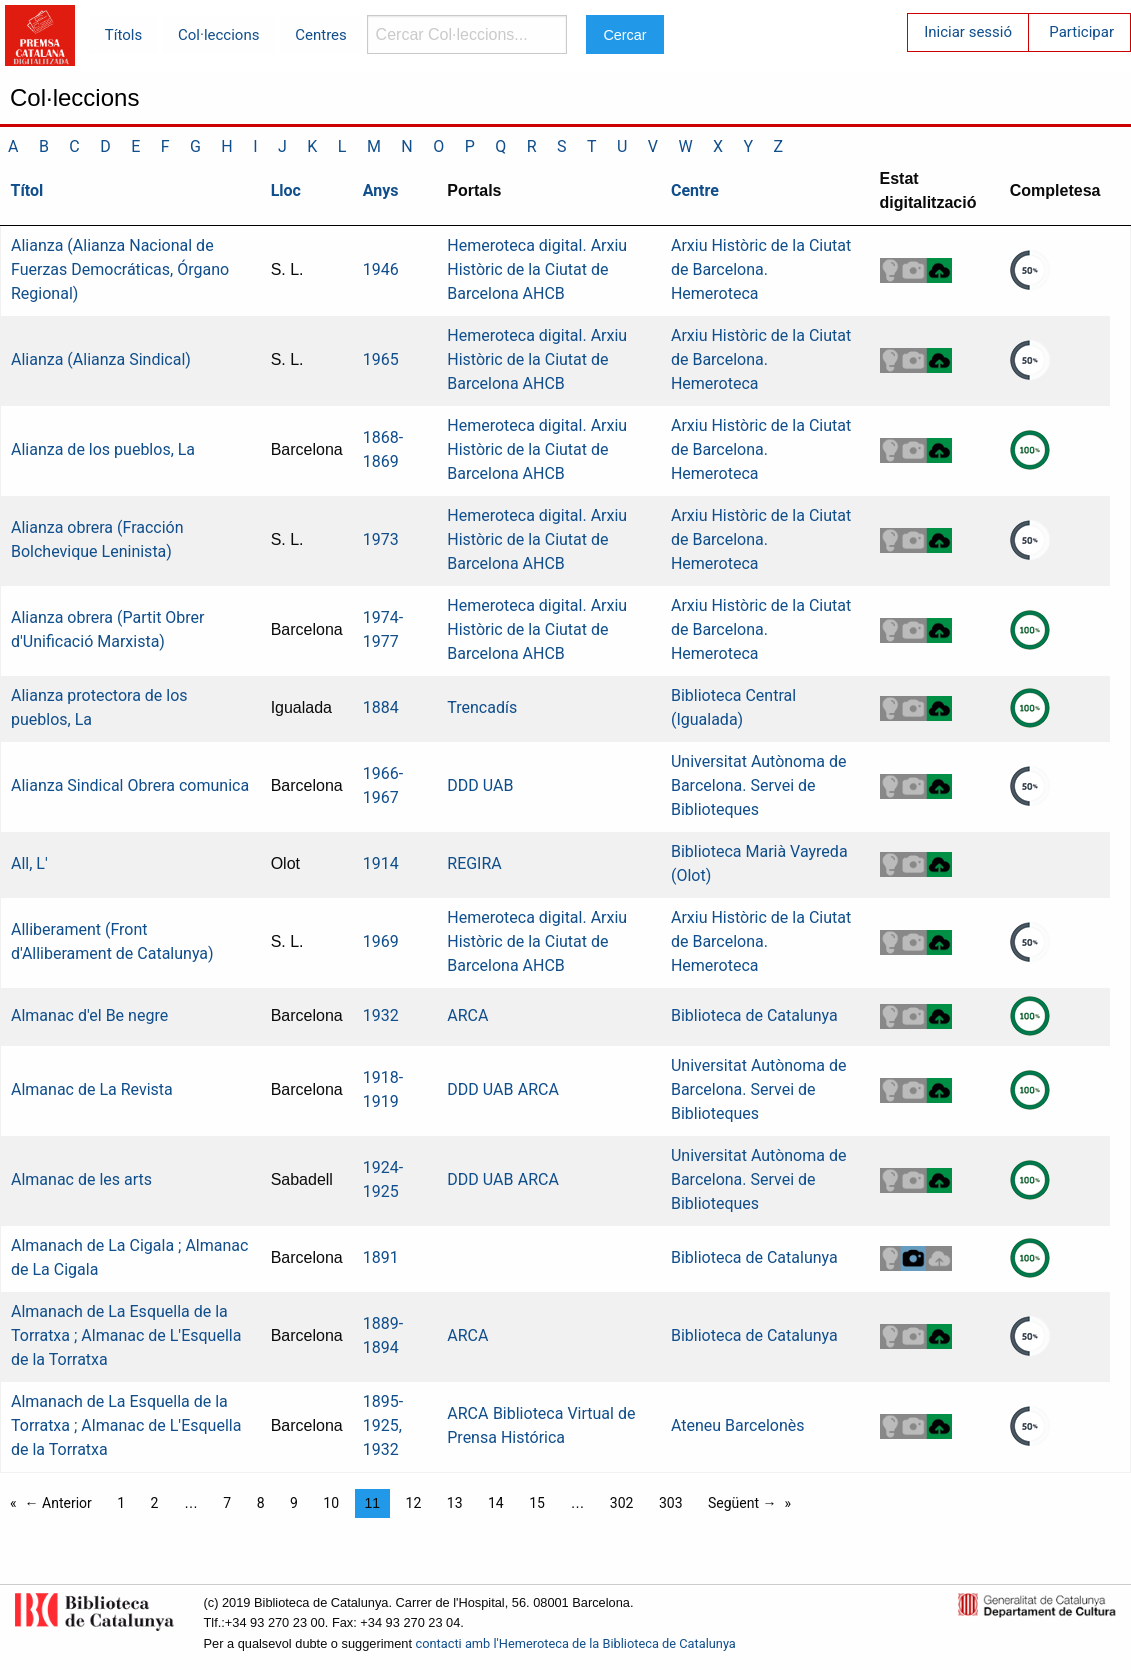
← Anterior (58, 1503)
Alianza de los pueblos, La (103, 449)
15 (537, 1503)
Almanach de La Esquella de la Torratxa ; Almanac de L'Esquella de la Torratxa (126, 1335)
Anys (381, 190)
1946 (381, 269)
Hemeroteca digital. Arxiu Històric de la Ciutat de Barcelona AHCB (537, 269)
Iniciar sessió (968, 32)
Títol (27, 190)
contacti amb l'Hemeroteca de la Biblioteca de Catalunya (576, 1643)
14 (496, 1503)
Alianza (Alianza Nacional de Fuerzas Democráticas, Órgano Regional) (120, 269)
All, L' (29, 863)
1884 (381, 707)
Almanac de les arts (81, 1179)
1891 (381, 1257)
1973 (381, 539)
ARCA (467, 1015)
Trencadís (482, 707)
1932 (381, 1015)
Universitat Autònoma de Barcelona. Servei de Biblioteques (759, 785)
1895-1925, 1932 (383, 1425)
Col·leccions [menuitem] (218, 35)
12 (414, 1503)
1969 (381, 941)
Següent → (742, 1503)
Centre (695, 190)
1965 (381, 359)
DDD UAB (480, 785)
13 (455, 1503)
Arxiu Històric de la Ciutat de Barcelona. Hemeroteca (761, 269)
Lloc (286, 190)
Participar (1081, 32)
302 (622, 1503)
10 (331, 1503)
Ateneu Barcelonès (738, 1425)
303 (671, 1503)
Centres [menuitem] (321, 35)
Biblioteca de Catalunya (754, 1015)
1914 (381, 863)
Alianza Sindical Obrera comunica (130, 785)
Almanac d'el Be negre (89, 1015)
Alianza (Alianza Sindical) (101, 359)
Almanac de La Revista (92, 1089)
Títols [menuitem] (123, 35)
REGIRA (474, 863)
